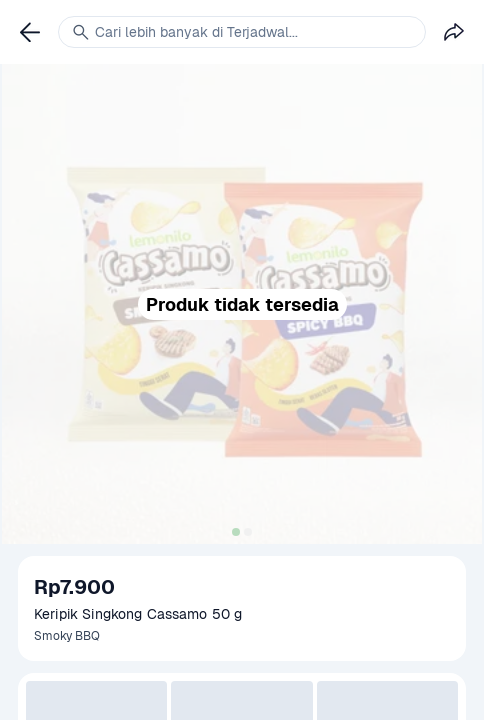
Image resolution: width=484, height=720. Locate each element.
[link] (30, 32)
